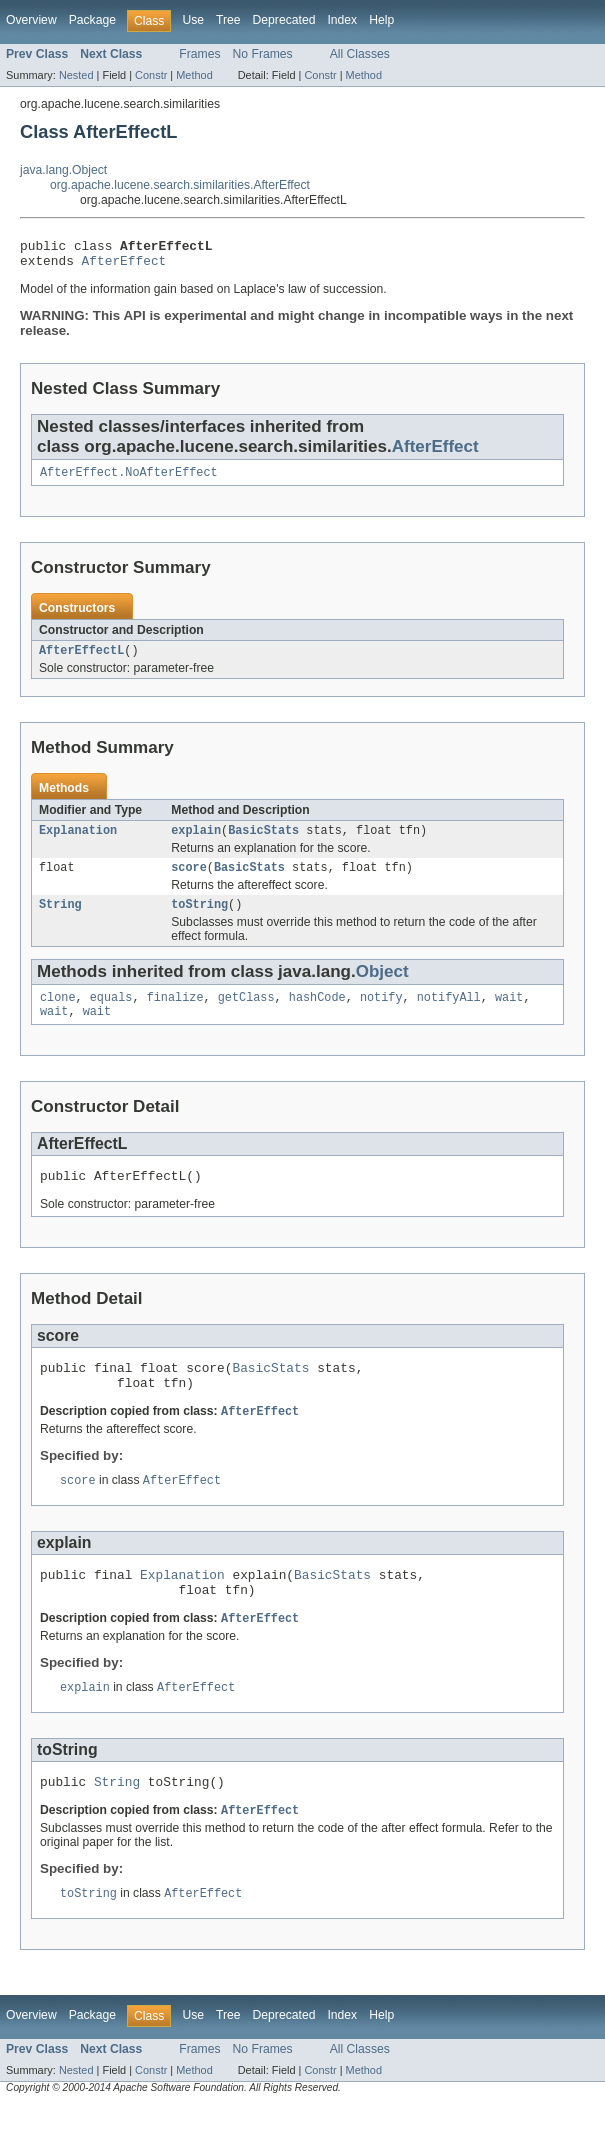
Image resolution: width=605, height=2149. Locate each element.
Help (381, 20)
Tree (228, 20)
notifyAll (449, 1015)
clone (58, 1015)
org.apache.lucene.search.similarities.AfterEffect (180, 185)
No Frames (263, 54)
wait (509, 1015)
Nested (76, 75)
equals (111, 1015)
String (60, 920)
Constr (151, 75)
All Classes (360, 54)
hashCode (317, 1015)
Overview (31, 20)
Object (382, 987)
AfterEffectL (81, 660)
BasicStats (263, 842)
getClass (246, 1015)
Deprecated (284, 20)
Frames (199, 54)
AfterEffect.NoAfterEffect (129, 480)
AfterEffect (124, 266)
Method (194, 75)
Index (342, 20)
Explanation (78, 842)
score (189, 881)
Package (92, 20)
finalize (175, 1015)
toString (199, 920)
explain (196, 842)
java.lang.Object (63, 170)
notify (381, 1015)
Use (193, 20)
